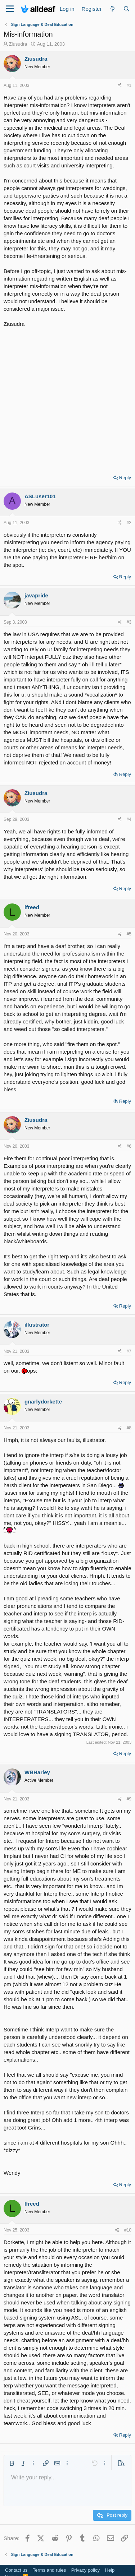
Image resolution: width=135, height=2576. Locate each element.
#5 (129, 933)
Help (110, 2570)
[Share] (119, 86)
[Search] (127, 8)
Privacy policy (85, 2570)
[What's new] (112, 8)
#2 (129, 522)
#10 (127, 2230)
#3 (129, 622)
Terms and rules (49, 2570)
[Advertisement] (67, 398)
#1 (129, 85)
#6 (129, 1146)
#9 (129, 1799)
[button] (11, 2463)
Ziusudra (18, 44)
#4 (129, 819)
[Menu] (9, 9)
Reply (125, 477)
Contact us (16, 2570)
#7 (129, 1351)
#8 (129, 1427)
